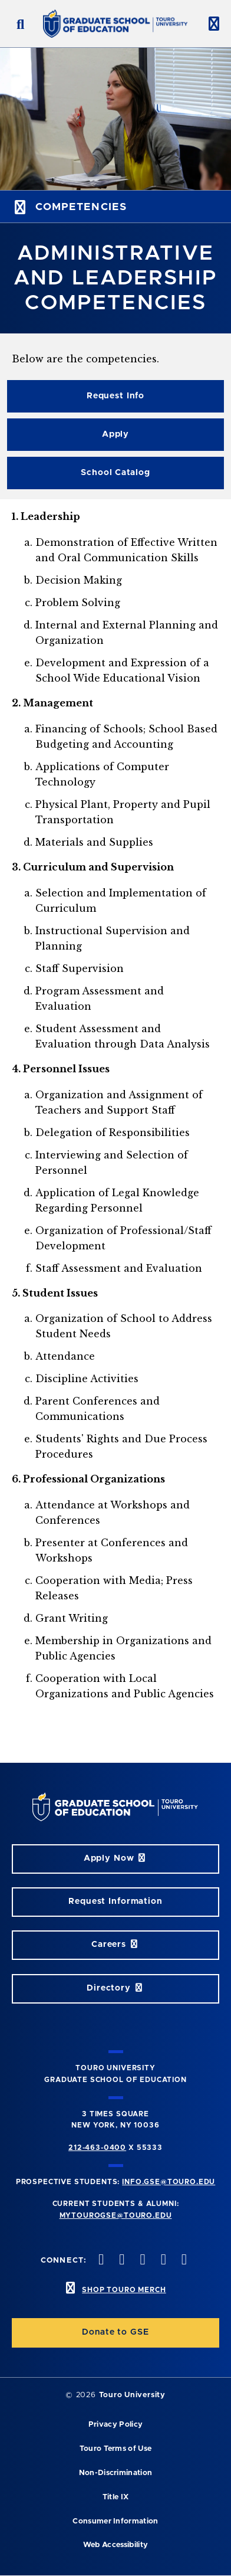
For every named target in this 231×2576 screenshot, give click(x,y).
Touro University (132, 2395)
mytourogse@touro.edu (116, 2215)
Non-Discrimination (116, 2473)
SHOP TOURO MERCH (124, 2289)
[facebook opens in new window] (100, 2260)
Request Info (115, 396)
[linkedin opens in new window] (182, 2260)
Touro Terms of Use (116, 2449)
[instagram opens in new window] (141, 2260)
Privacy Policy (115, 2424)
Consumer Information (115, 2521)
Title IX (116, 2497)
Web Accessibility (115, 2545)
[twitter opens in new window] (120, 2260)
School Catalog (115, 473)
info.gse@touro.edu (168, 2181)
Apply (115, 434)
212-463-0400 (97, 2147)
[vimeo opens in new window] (162, 2260)
